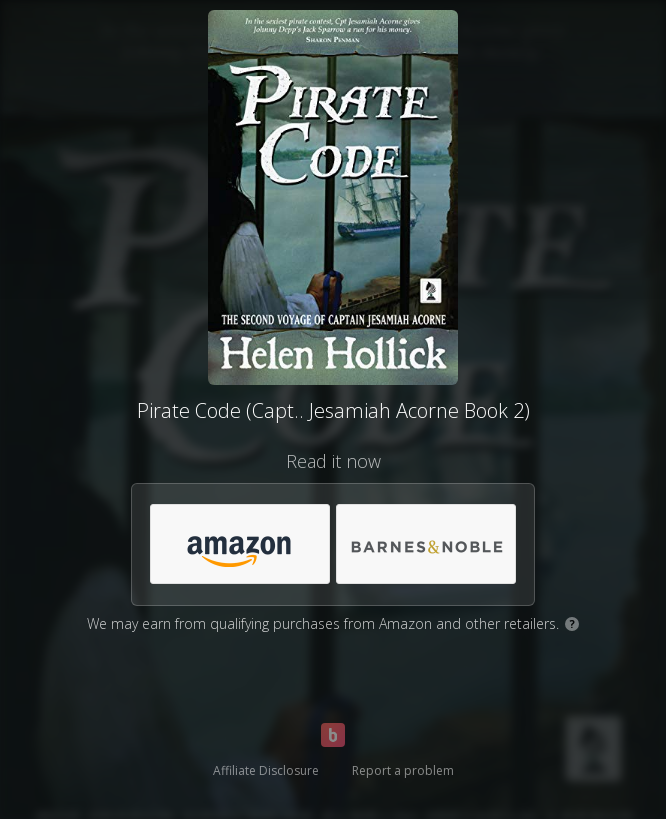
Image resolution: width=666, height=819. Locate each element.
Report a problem (403, 770)
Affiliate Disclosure (266, 770)
